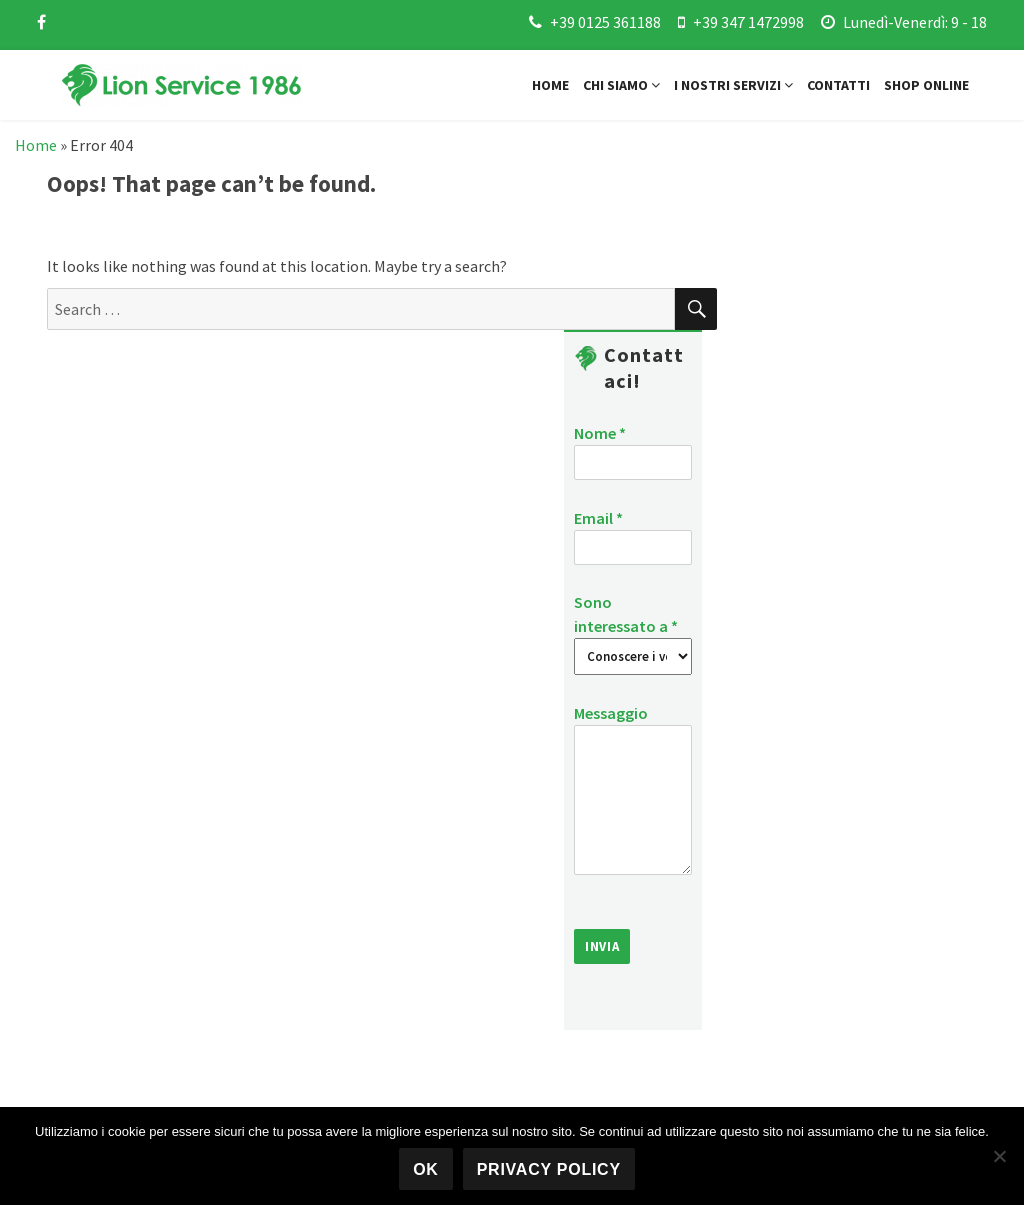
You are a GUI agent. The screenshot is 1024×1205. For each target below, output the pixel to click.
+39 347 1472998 (748, 22)
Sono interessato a (633, 628)
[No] (999, 1156)
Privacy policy (549, 1169)
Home (550, 85)
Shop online (926, 85)
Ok (426, 1169)
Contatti (838, 85)
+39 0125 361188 (605, 22)
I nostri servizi (733, 85)
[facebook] (41, 22)
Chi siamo (621, 85)
